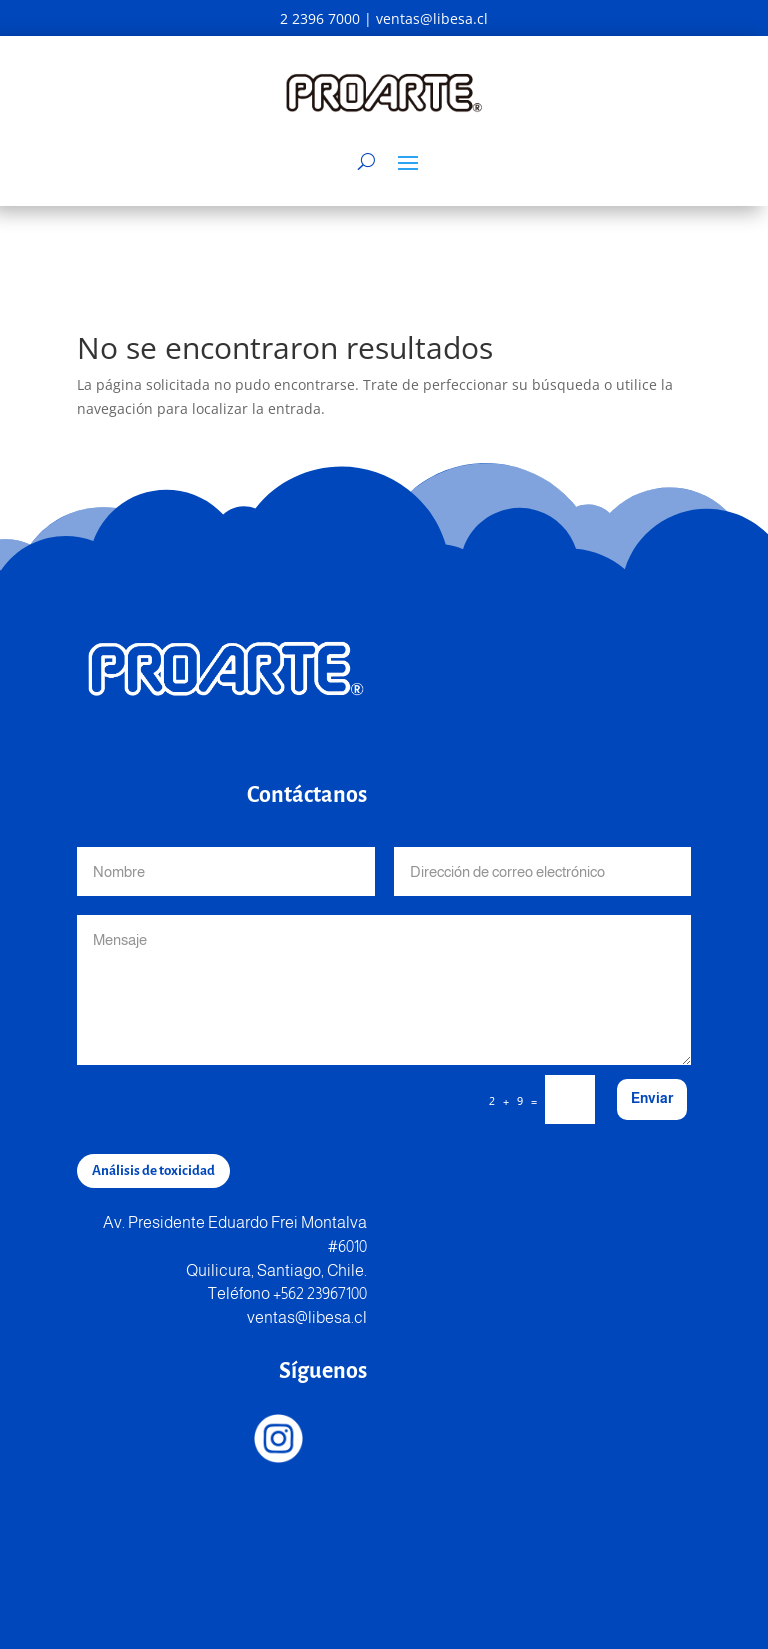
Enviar (652, 1098)
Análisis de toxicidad (153, 1170)
